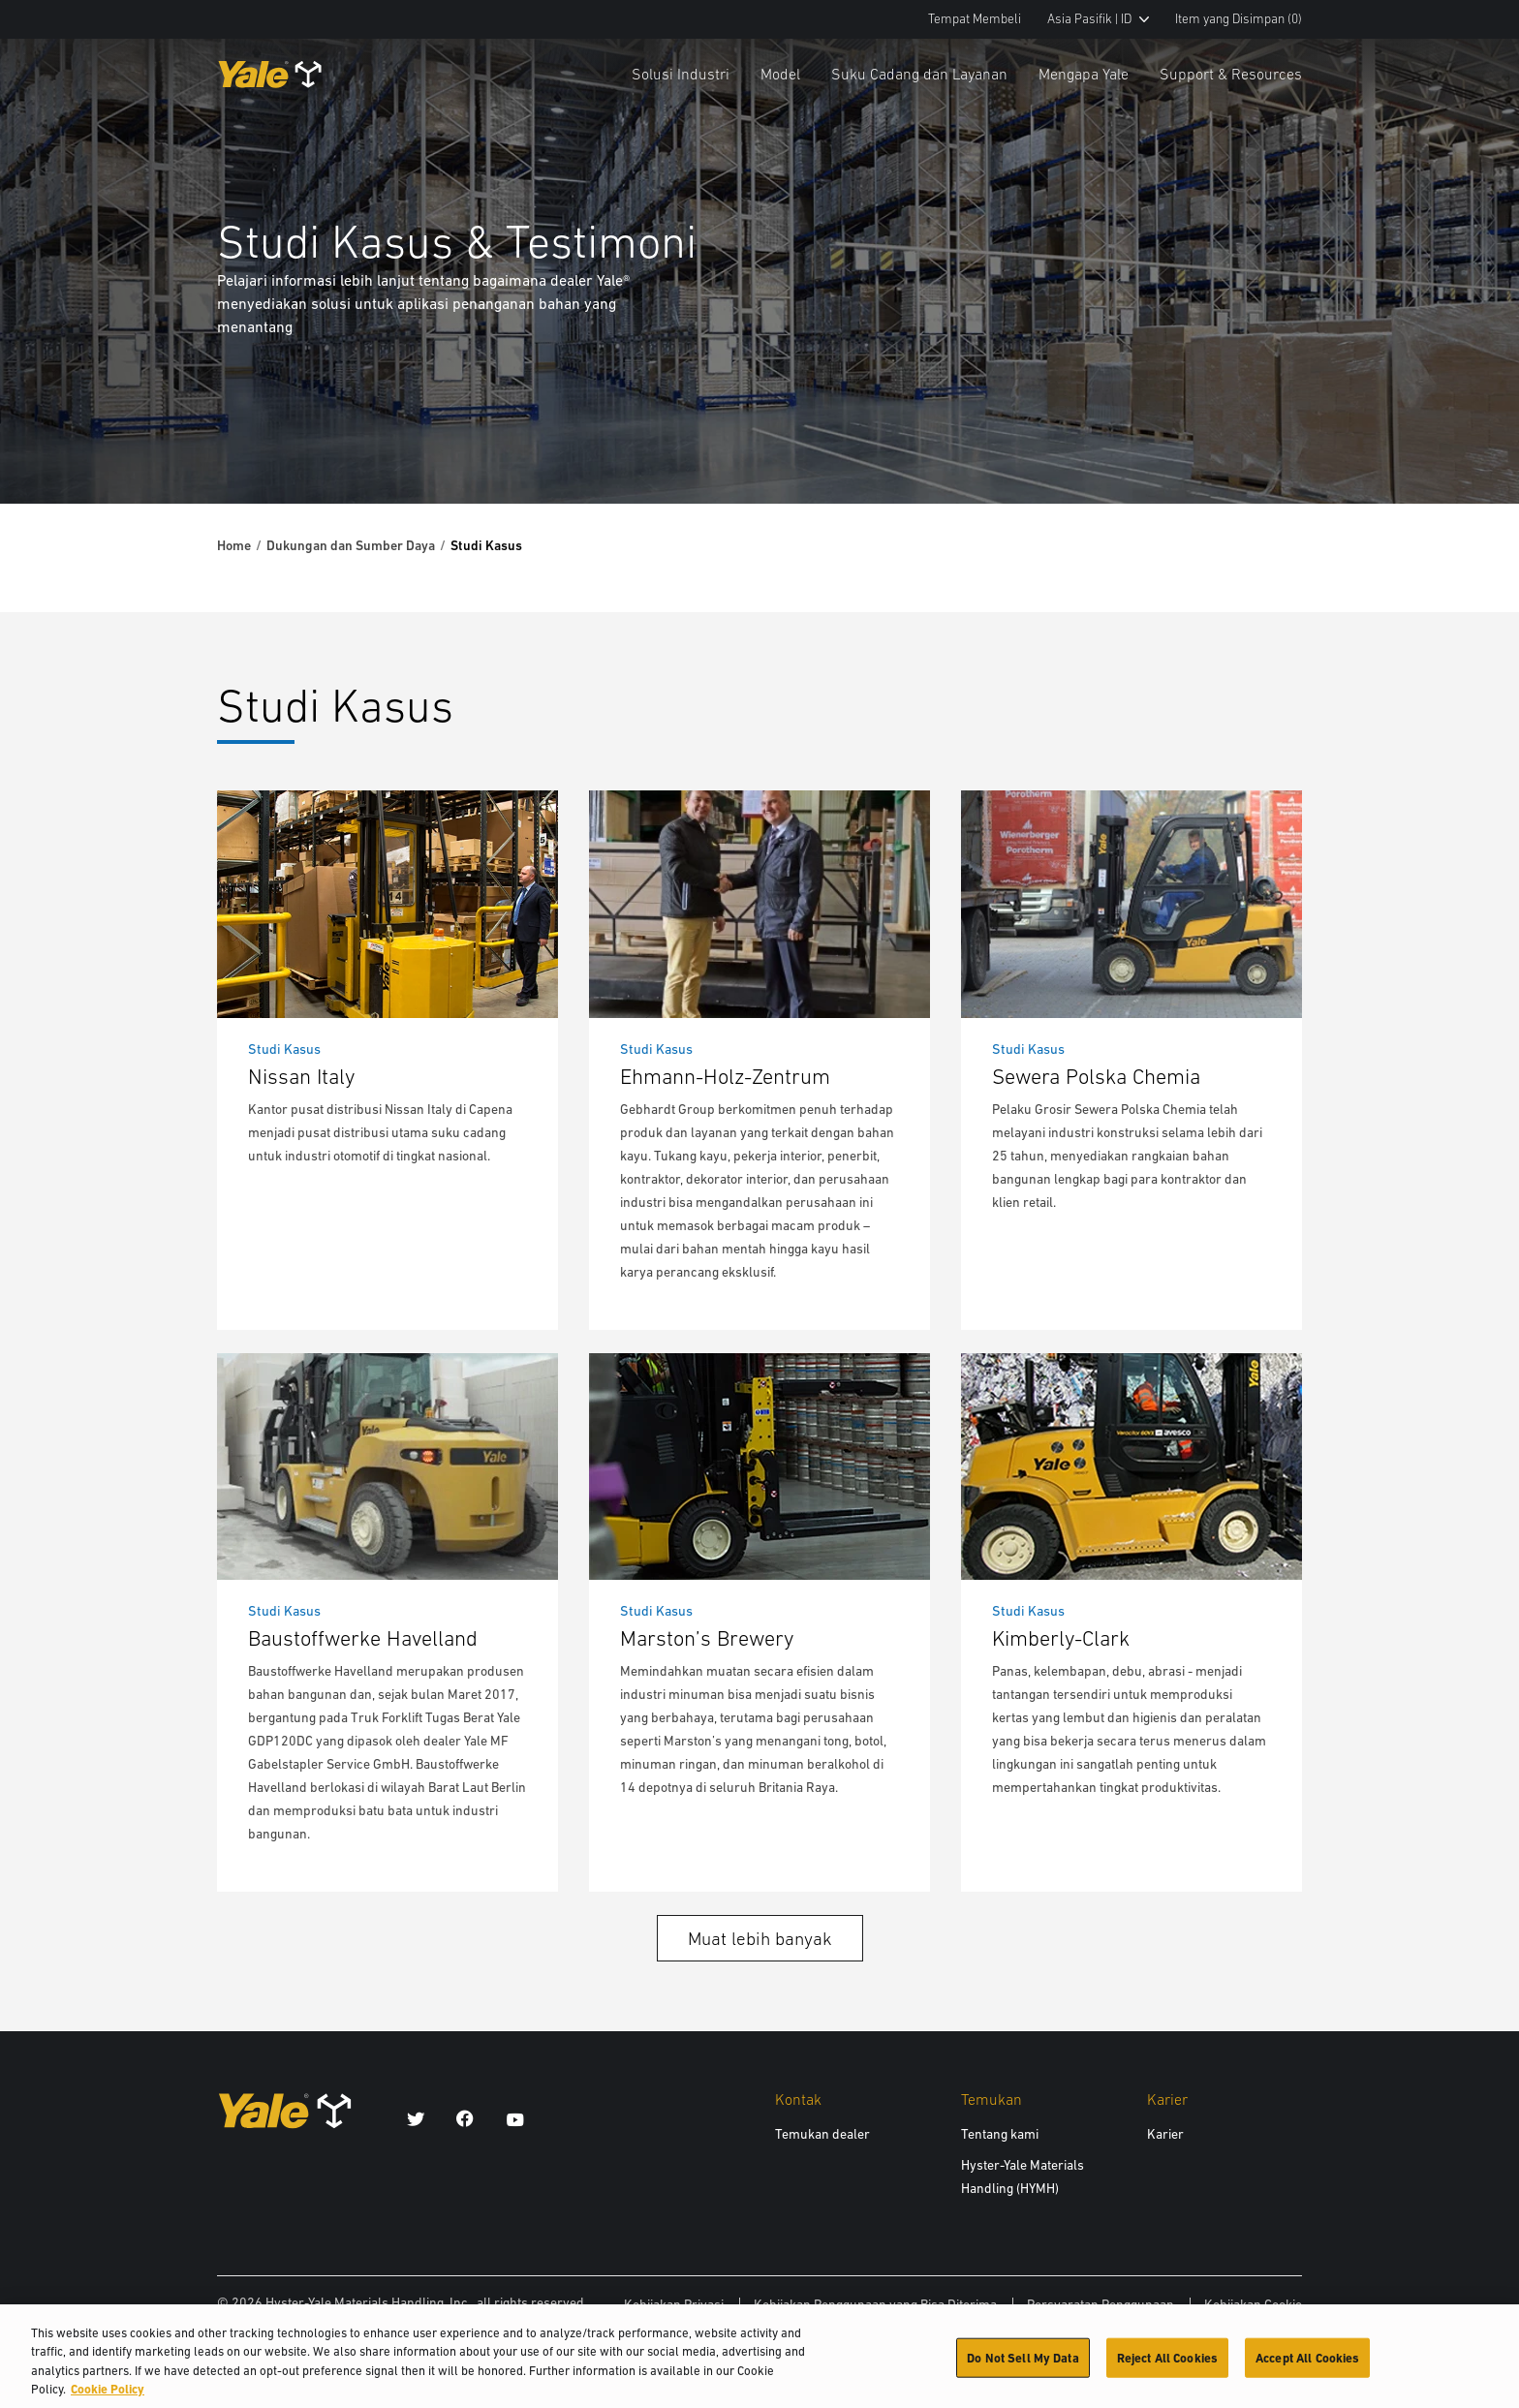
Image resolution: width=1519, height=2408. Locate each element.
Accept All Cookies (1307, 2366)
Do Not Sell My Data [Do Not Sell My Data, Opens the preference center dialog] (1022, 2366)
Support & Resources (1231, 73)
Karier (1165, 2134)
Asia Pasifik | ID (1098, 19)
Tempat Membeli (974, 19)
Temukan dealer (822, 2134)
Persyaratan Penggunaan (1100, 2304)
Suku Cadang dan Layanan (919, 73)
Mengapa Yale (1083, 73)
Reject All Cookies (1167, 2366)
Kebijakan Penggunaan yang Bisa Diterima (875, 2304)
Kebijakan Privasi (674, 2304)
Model (780, 73)
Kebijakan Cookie (1253, 2304)
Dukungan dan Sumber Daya (350, 545)
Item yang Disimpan (1238, 19)
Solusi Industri (680, 73)
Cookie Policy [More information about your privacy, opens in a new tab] (107, 2398)
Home (234, 545)
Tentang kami (999, 2134)
